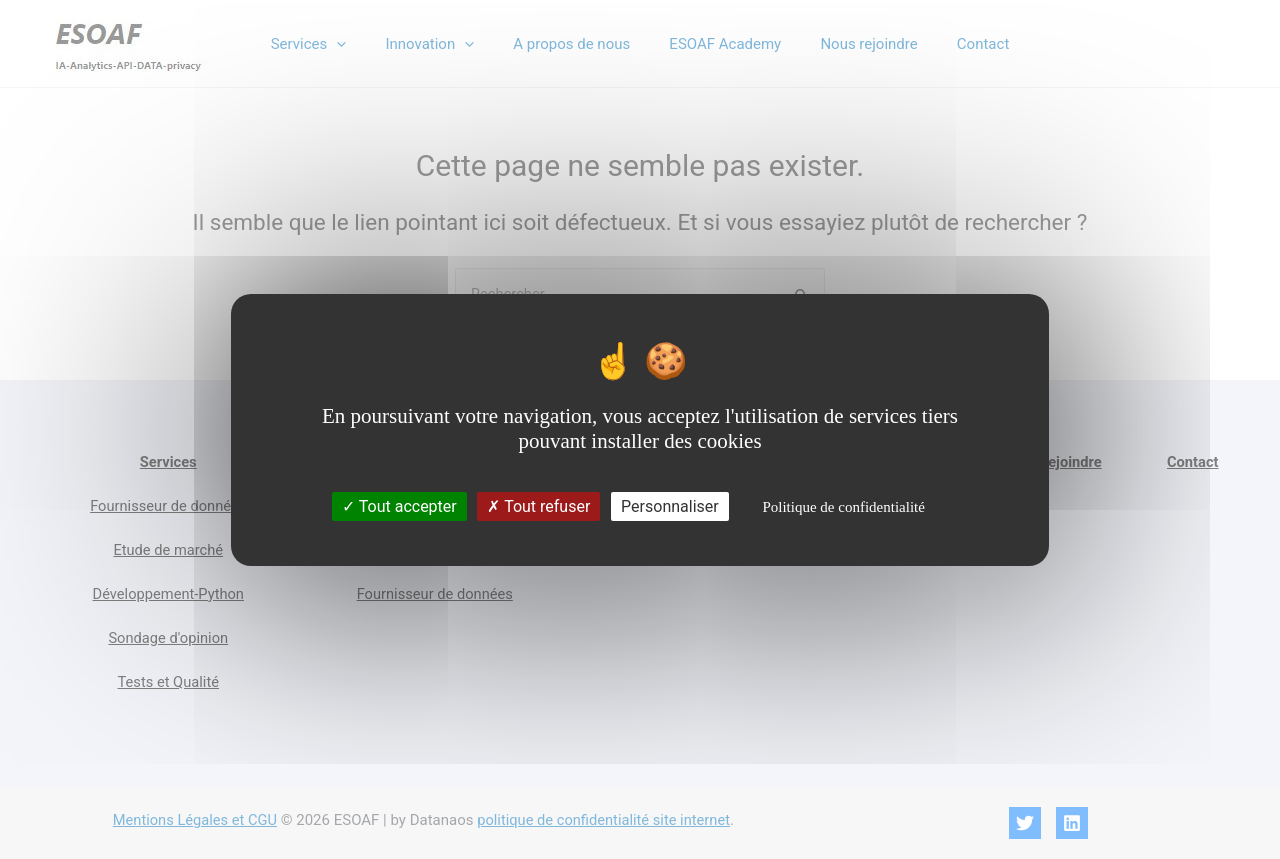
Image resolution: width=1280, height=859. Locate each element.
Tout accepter (399, 506)
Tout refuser (538, 506)
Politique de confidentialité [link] (843, 507)
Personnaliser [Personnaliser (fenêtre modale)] (670, 506)
